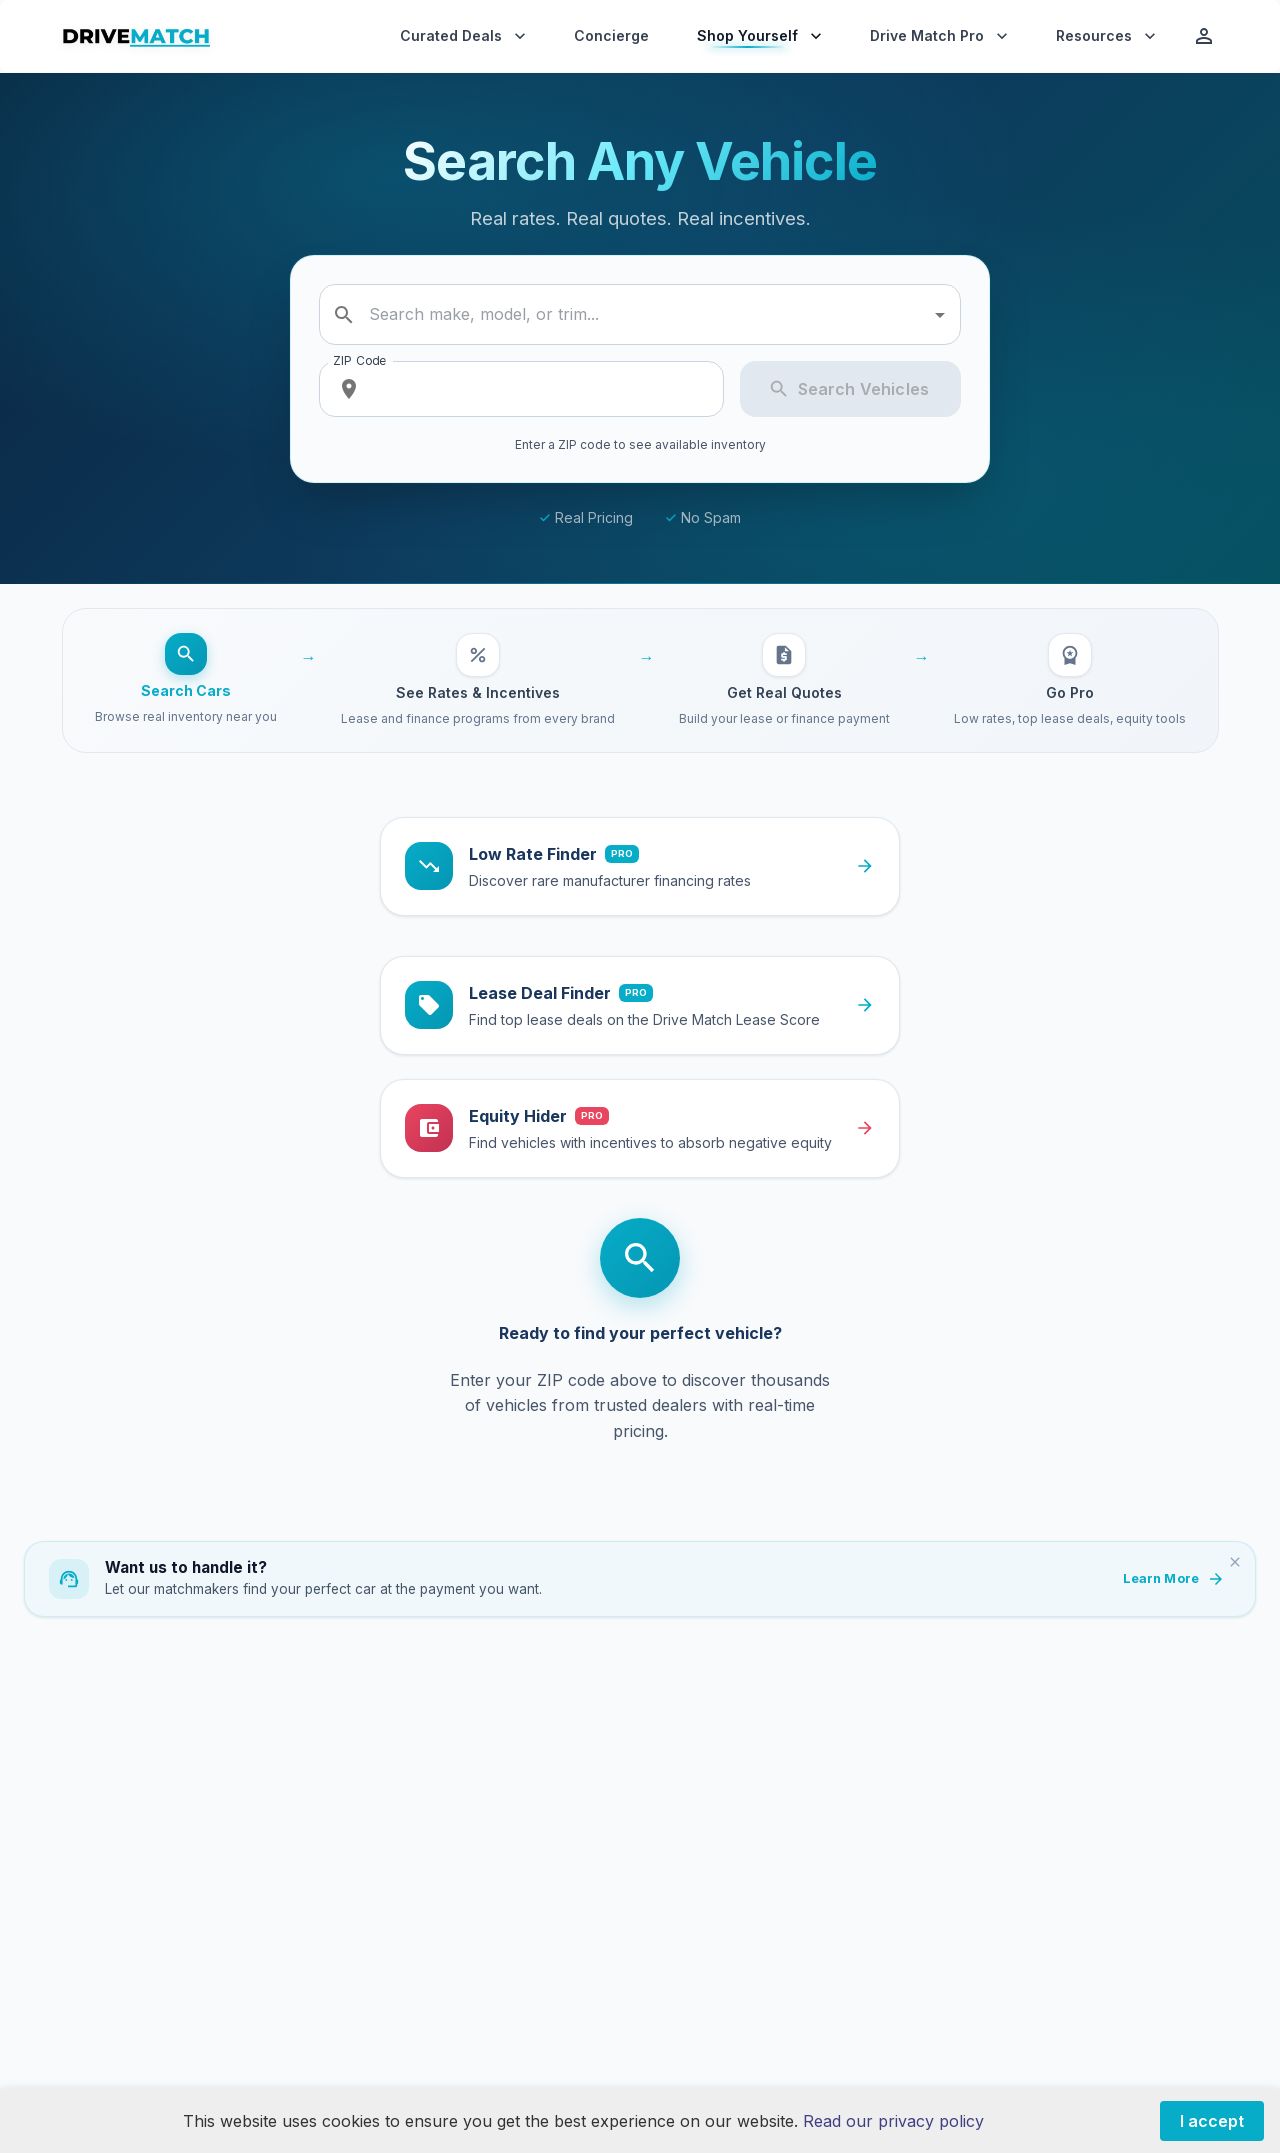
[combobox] (643, 314)
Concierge (611, 36)
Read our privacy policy (893, 2121)
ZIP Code (359, 360)
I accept (1212, 2121)
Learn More (1173, 1579)
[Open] (940, 315)
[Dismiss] (1235, 1562)
